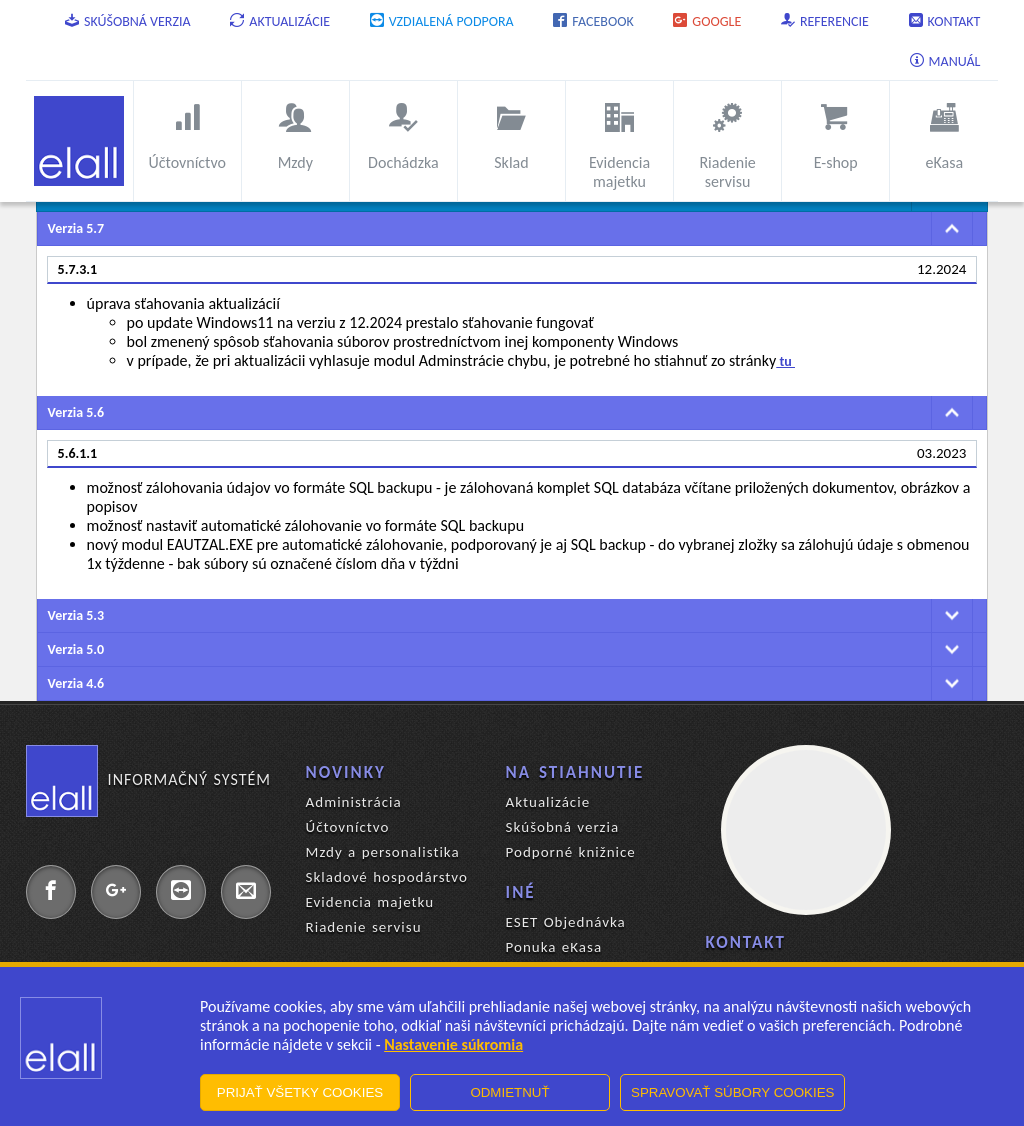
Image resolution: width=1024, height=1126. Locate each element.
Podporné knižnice (571, 852)
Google (707, 21)
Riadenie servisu (364, 927)
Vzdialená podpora (442, 21)
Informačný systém (148, 780)
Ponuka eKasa (554, 947)
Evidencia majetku (370, 902)
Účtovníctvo (348, 827)
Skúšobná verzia (128, 21)
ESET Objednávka (566, 922)
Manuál (945, 61)
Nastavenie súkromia (453, 1044)
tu (785, 361)
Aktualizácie (280, 21)
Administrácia (354, 802)
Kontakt (945, 21)
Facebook (593, 21)
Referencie (825, 21)
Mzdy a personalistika (383, 852)
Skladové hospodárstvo (387, 877)
